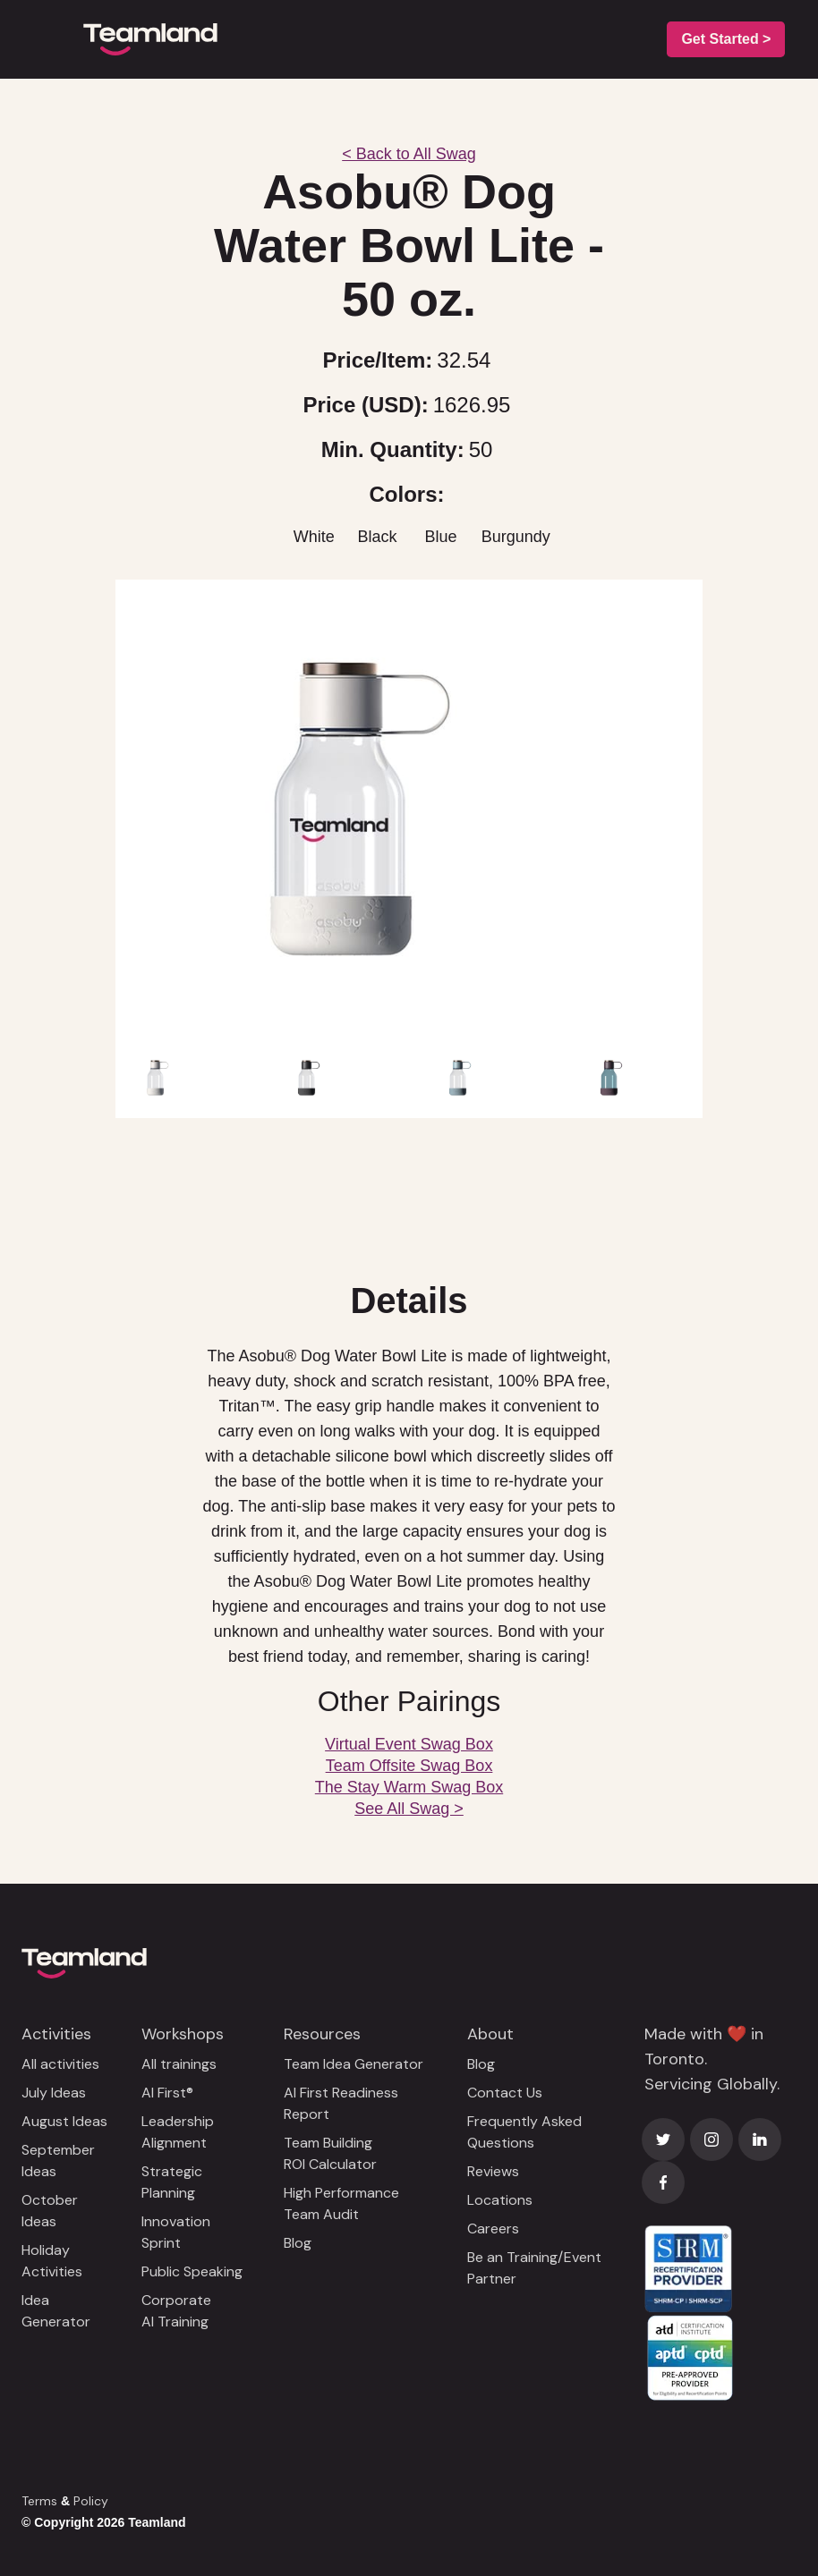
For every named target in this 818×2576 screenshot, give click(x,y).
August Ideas (64, 2121)
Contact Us (504, 2092)
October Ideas (49, 2210)
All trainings (179, 2064)
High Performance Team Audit (341, 2203)
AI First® (167, 2092)
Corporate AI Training (176, 2311)
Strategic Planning (171, 2182)
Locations (500, 2199)
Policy (90, 2501)
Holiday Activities (51, 2261)
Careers (493, 2228)
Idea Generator (55, 2311)
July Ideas (53, 2092)
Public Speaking (192, 2271)
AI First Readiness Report (341, 2103)
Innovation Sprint (175, 2232)
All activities (60, 2064)
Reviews (493, 2171)
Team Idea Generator (353, 2064)
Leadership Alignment (177, 2132)
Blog (297, 2242)
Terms (39, 2501)
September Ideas (58, 2160)
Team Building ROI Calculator (330, 2153)
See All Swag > (409, 1809)
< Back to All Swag (409, 154)
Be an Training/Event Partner (534, 2268)
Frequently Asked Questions (524, 2132)
